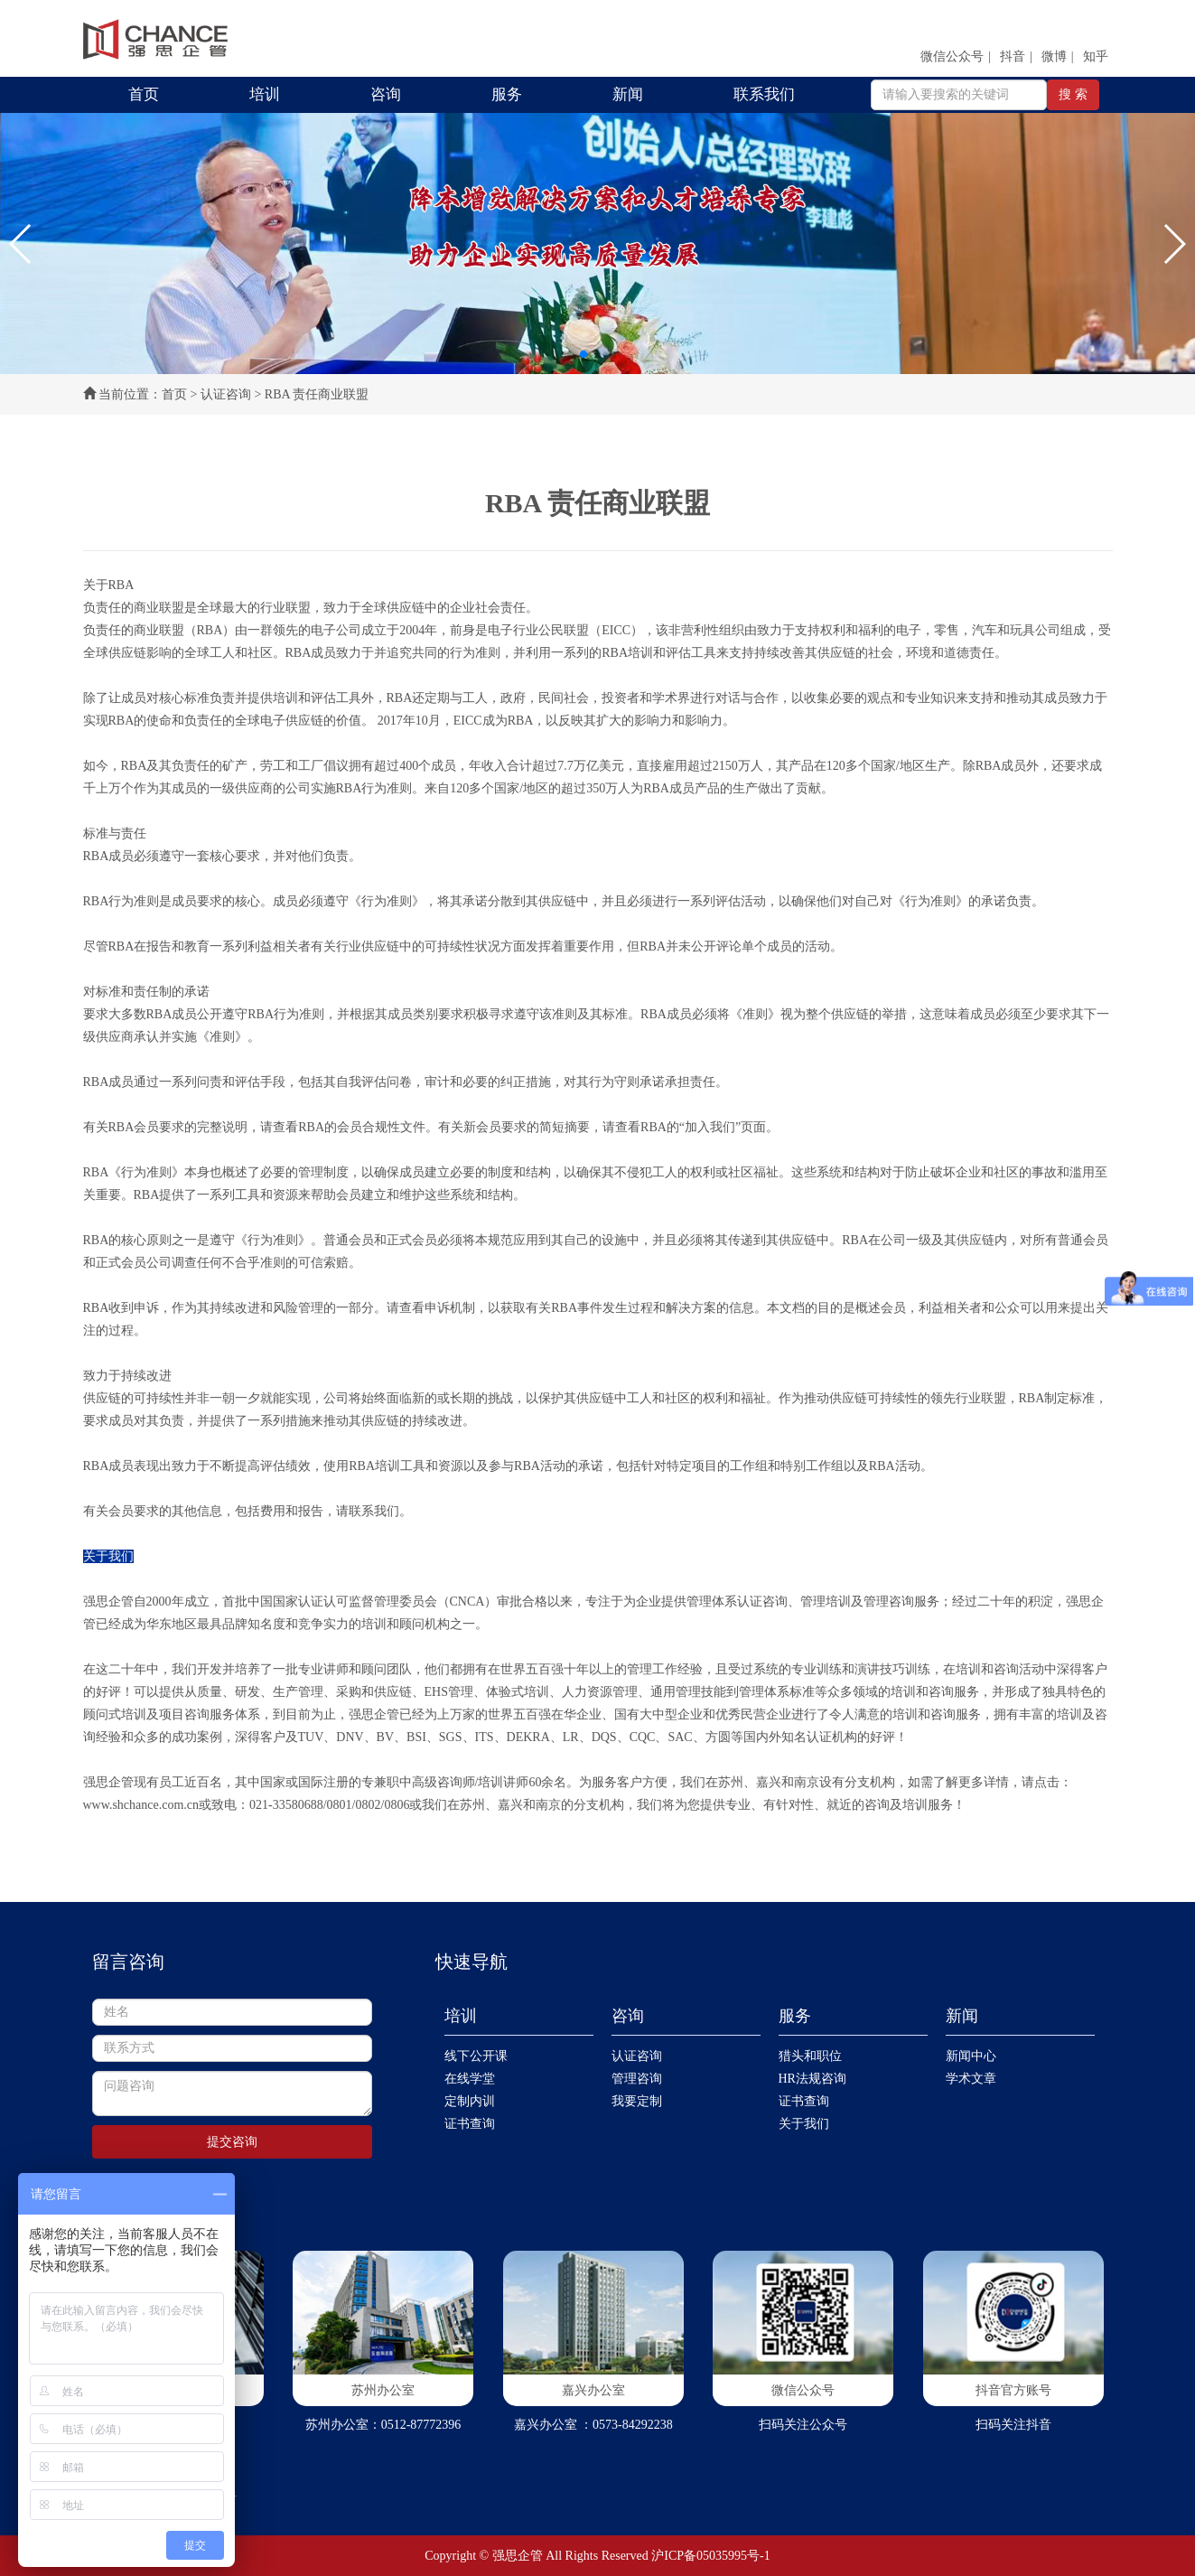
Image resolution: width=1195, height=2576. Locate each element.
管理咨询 (637, 2078)
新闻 (627, 94)
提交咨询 (232, 2142)
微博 (1054, 56)
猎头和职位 (810, 2056)
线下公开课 (476, 2056)
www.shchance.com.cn (141, 1805)
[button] (21, 244)
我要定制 (637, 2101)
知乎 (1095, 56)
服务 (506, 94)
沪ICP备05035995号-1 (710, 2555)
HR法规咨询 (812, 2078)
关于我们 (804, 2124)
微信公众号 (952, 56)
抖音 (1012, 56)
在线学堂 (469, 2078)
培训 (264, 94)
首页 (143, 94)
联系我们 (764, 94)
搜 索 (1073, 94)
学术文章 (971, 2078)
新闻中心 (971, 2056)
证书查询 (469, 2124)
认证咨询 (226, 394)
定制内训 (469, 2101)
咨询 (385, 94)
